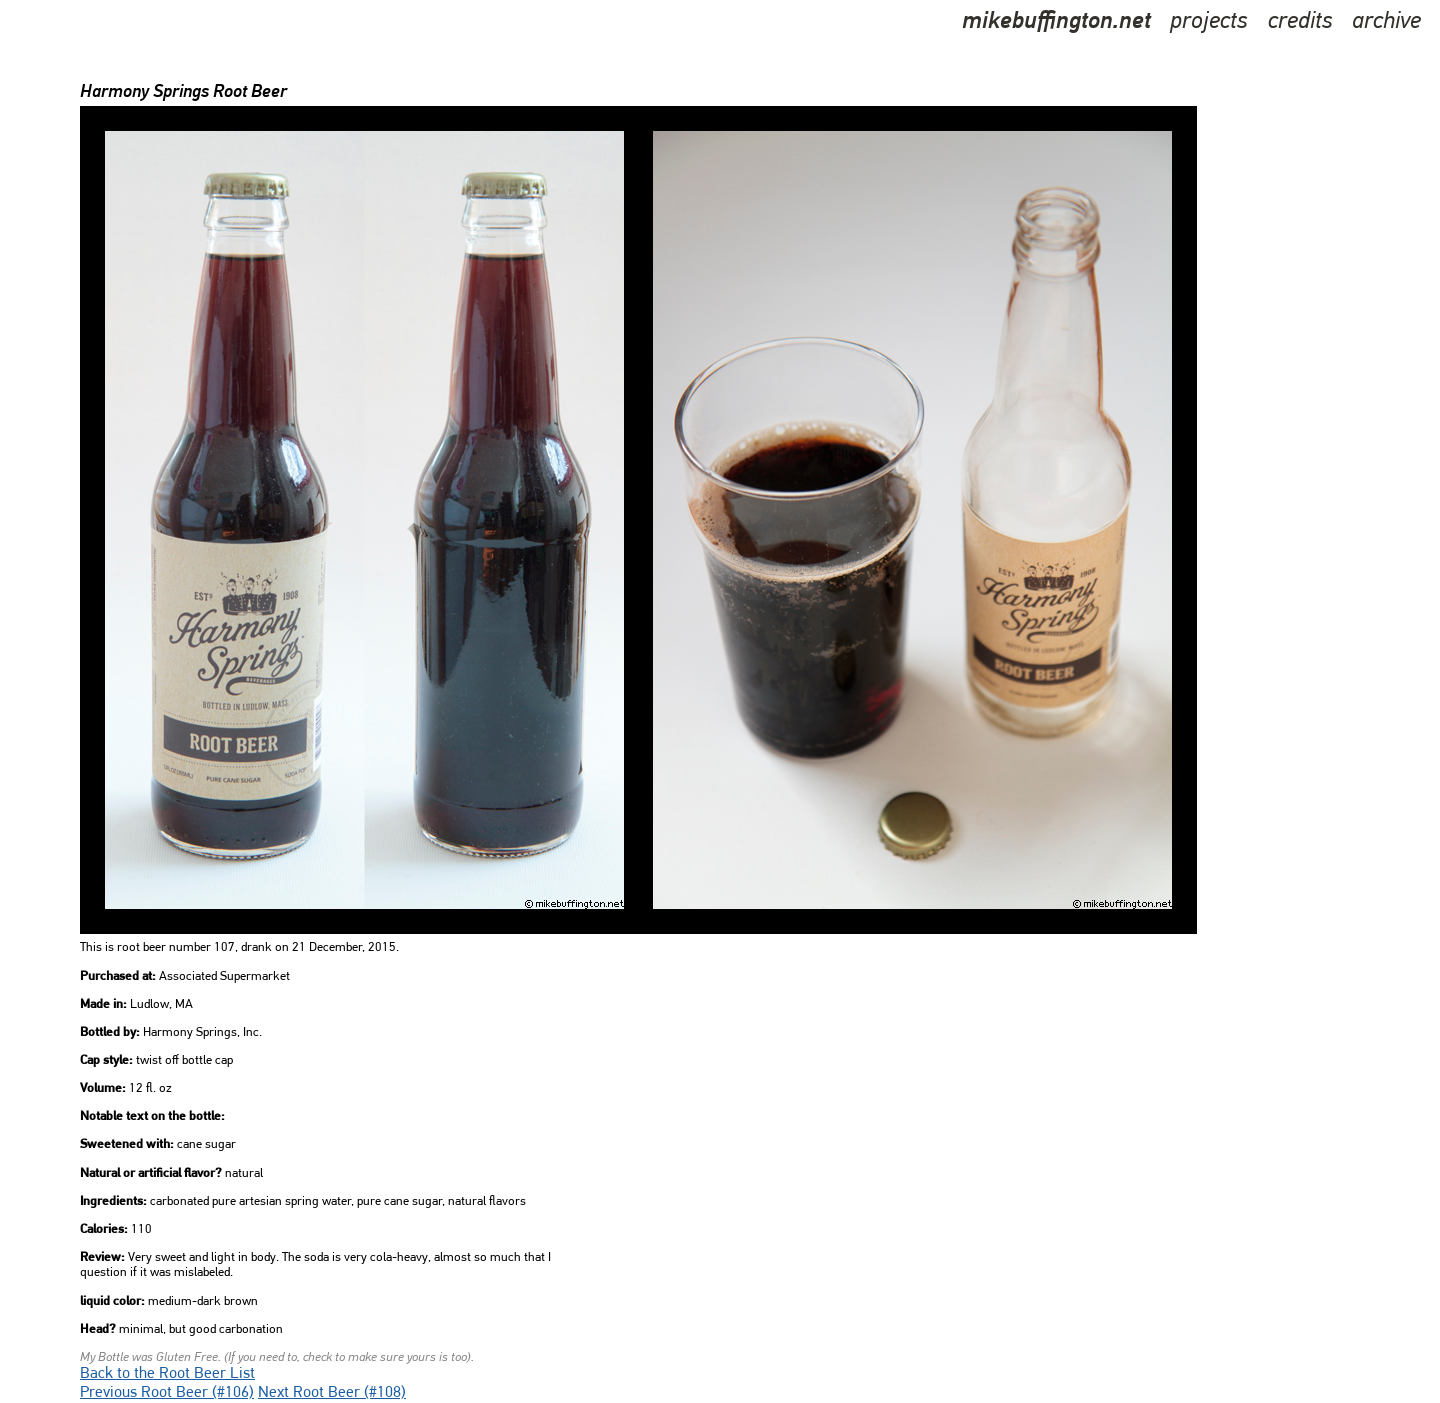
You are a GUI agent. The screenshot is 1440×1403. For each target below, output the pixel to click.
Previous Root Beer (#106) (167, 1393)
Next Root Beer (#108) (332, 1393)
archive (1386, 22)
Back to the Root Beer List (167, 1374)
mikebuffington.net (1056, 22)
